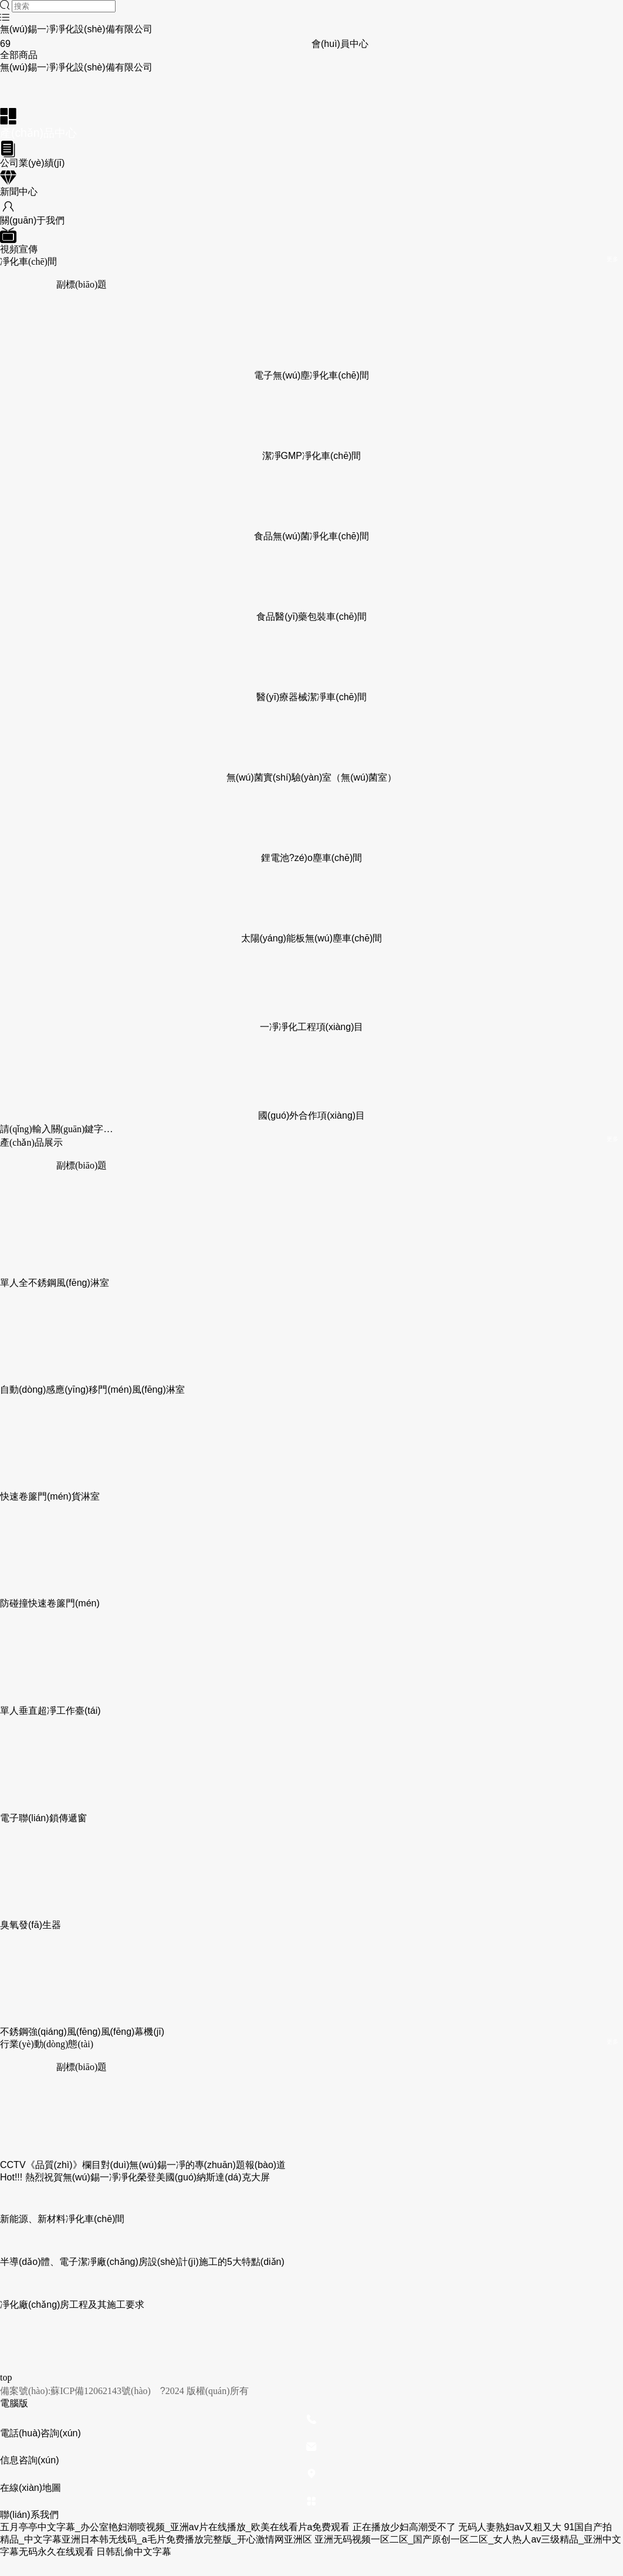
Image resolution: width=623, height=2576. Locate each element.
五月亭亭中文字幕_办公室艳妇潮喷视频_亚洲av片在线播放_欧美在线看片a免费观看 (175, 2527)
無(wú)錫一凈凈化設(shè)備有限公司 (76, 29)
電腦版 (14, 2403)
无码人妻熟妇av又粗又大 (510, 2527)
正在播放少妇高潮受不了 (404, 2527)
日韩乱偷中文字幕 (133, 2552)
